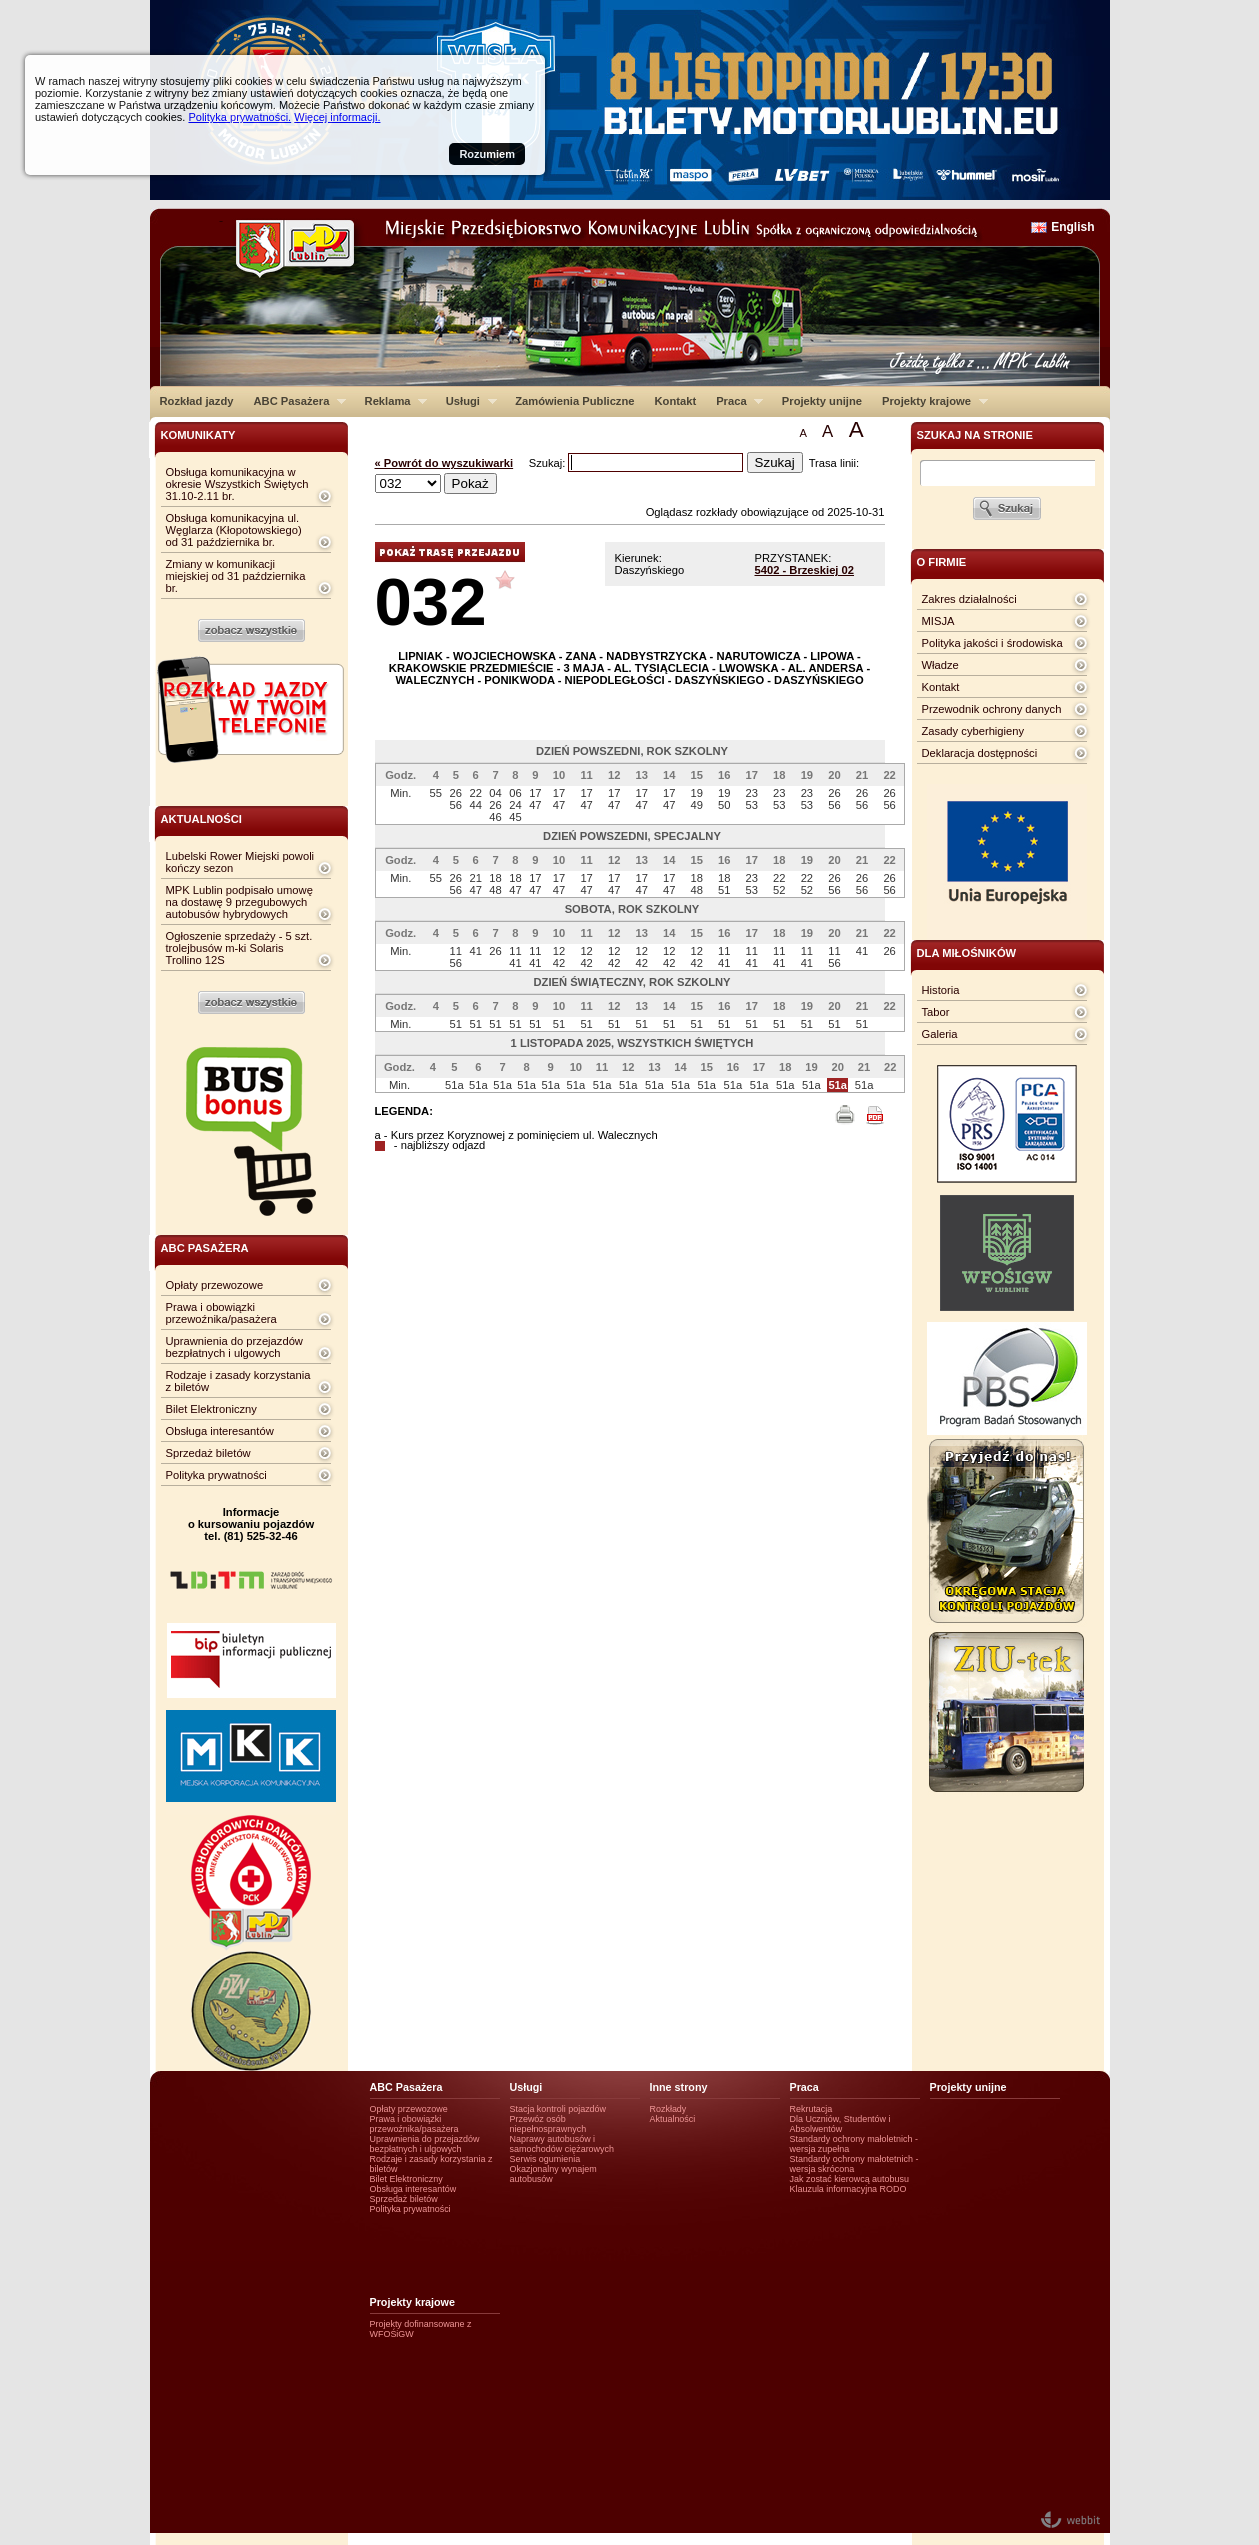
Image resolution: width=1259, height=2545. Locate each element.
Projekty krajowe (930, 401)
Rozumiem (487, 154)
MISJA (938, 621)
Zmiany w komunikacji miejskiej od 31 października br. (236, 576)
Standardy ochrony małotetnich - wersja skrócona (854, 2164)
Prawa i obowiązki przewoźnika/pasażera (221, 1313)
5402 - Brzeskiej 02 (805, 570)
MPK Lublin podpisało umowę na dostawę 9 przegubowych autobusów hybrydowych (239, 902)
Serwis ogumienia (545, 2159)
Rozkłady (668, 2109)
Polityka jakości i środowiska (992, 643)
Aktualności (673, 2119)
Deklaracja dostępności (980, 753)
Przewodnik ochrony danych (992, 709)
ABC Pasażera (294, 401)
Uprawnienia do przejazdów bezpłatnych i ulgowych (234, 1347)
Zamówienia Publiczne (574, 401)
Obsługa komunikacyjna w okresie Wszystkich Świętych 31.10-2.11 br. (237, 484)
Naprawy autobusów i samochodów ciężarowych (562, 2144)
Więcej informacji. (337, 117)
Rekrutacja (811, 2109)
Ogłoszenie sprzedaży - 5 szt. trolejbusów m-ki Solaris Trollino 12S (239, 948)
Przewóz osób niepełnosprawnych (548, 2124)
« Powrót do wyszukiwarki (444, 463)
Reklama (391, 401)
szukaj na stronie (975, 435)
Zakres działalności (969, 599)
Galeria (940, 1034)
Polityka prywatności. (239, 117)
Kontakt (676, 401)
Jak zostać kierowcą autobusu (849, 2179)
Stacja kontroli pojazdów (558, 2109)
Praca (734, 401)
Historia (941, 990)
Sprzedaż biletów (208, 1453)
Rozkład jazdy (197, 401)
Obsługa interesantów (220, 1431)
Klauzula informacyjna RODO (848, 2189)
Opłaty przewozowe (215, 1285)
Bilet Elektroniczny (211, 1409)
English (1072, 227)
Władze (940, 665)
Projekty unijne (822, 401)
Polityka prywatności (216, 1475)
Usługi (466, 401)
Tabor (936, 1012)
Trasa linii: (834, 463)
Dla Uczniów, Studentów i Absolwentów (840, 2124)
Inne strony (679, 2087)
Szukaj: (549, 463)
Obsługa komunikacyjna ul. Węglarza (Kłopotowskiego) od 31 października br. (234, 530)
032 (431, 601)
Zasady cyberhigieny (973, 731)
